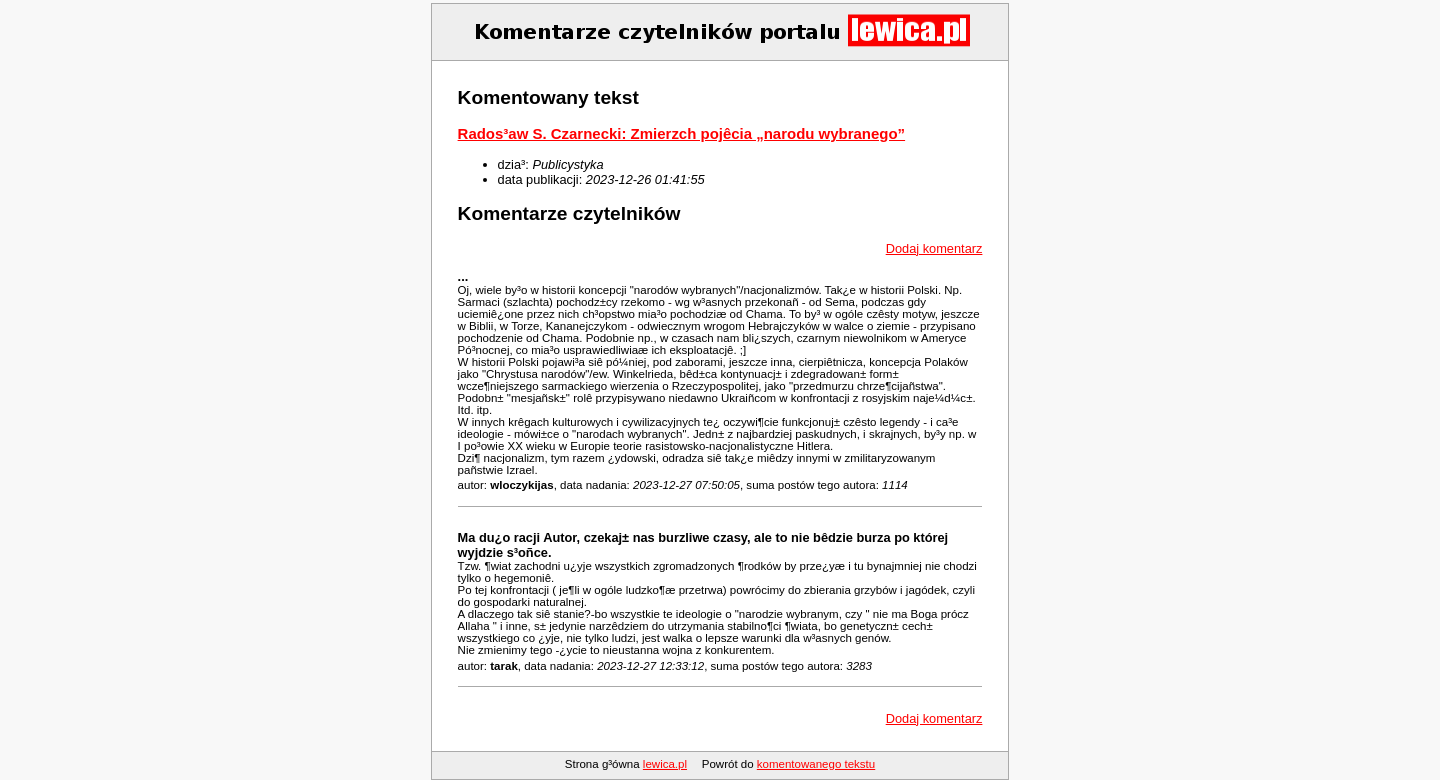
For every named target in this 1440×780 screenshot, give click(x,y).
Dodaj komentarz (934, 248)
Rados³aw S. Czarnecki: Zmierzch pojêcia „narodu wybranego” (682, 133)
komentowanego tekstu (816, 764)
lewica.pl (665, 764)
